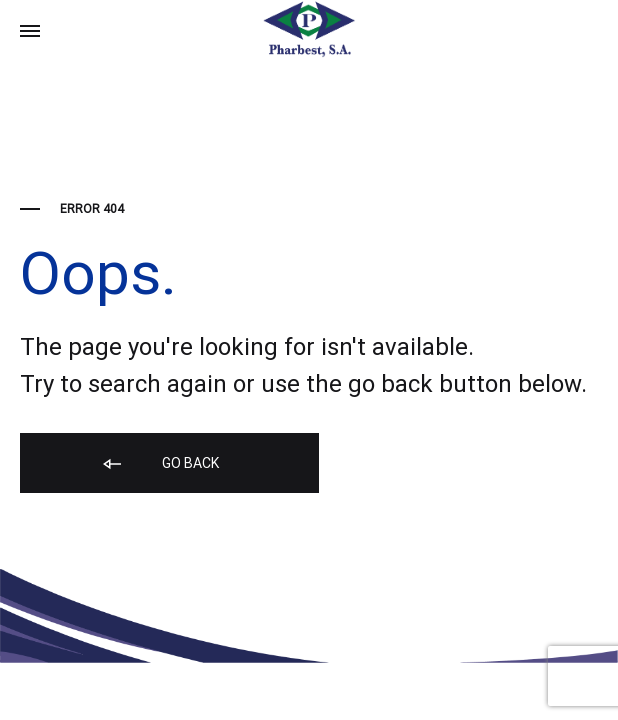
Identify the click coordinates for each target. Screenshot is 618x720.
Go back (159, 464)
